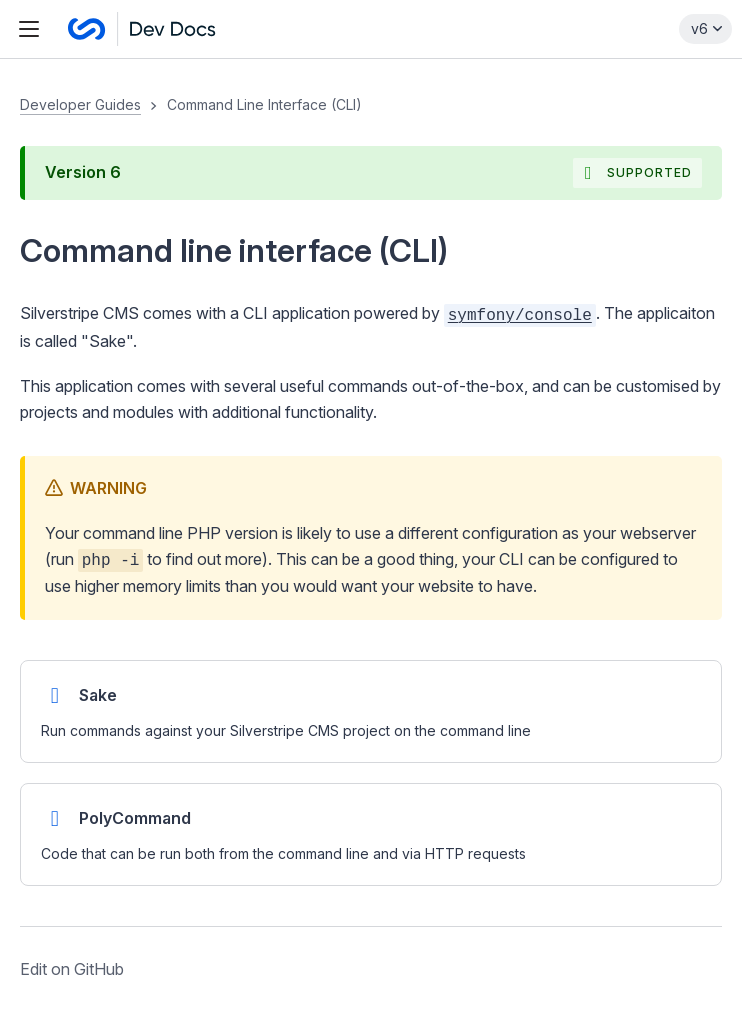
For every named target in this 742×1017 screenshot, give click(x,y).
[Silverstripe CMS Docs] (142, 29)
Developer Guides (80, 104)
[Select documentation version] (705, 29)
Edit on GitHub (72, 969)
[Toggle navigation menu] (29, 29)
